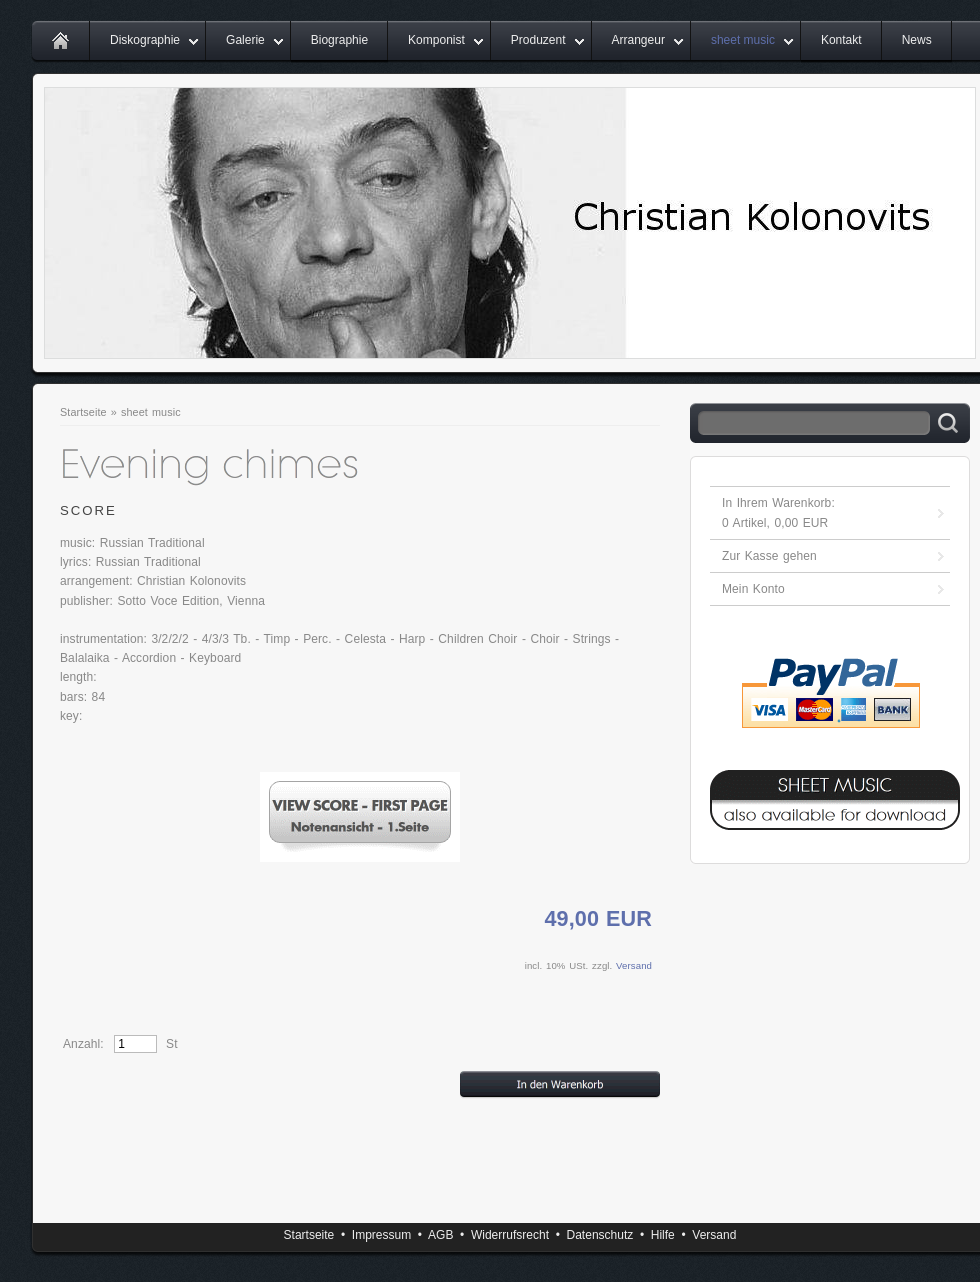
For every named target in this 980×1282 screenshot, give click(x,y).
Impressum (381, 1235)
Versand (634, 965)
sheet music (743, 40)
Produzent (538, 40)
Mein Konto (753, 589)
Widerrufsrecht (510, 1235)
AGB (440, 1235)
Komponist (436, 40)
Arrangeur (638, 40)
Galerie (245, 40)
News (917, 40)
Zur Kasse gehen (769, 556)
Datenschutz (600, 1235)
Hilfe (663, 1235)
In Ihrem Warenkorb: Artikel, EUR (778, 513)
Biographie (339, 40)
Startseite (83, 412)
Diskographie (145, 40)
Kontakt (841, 40)
